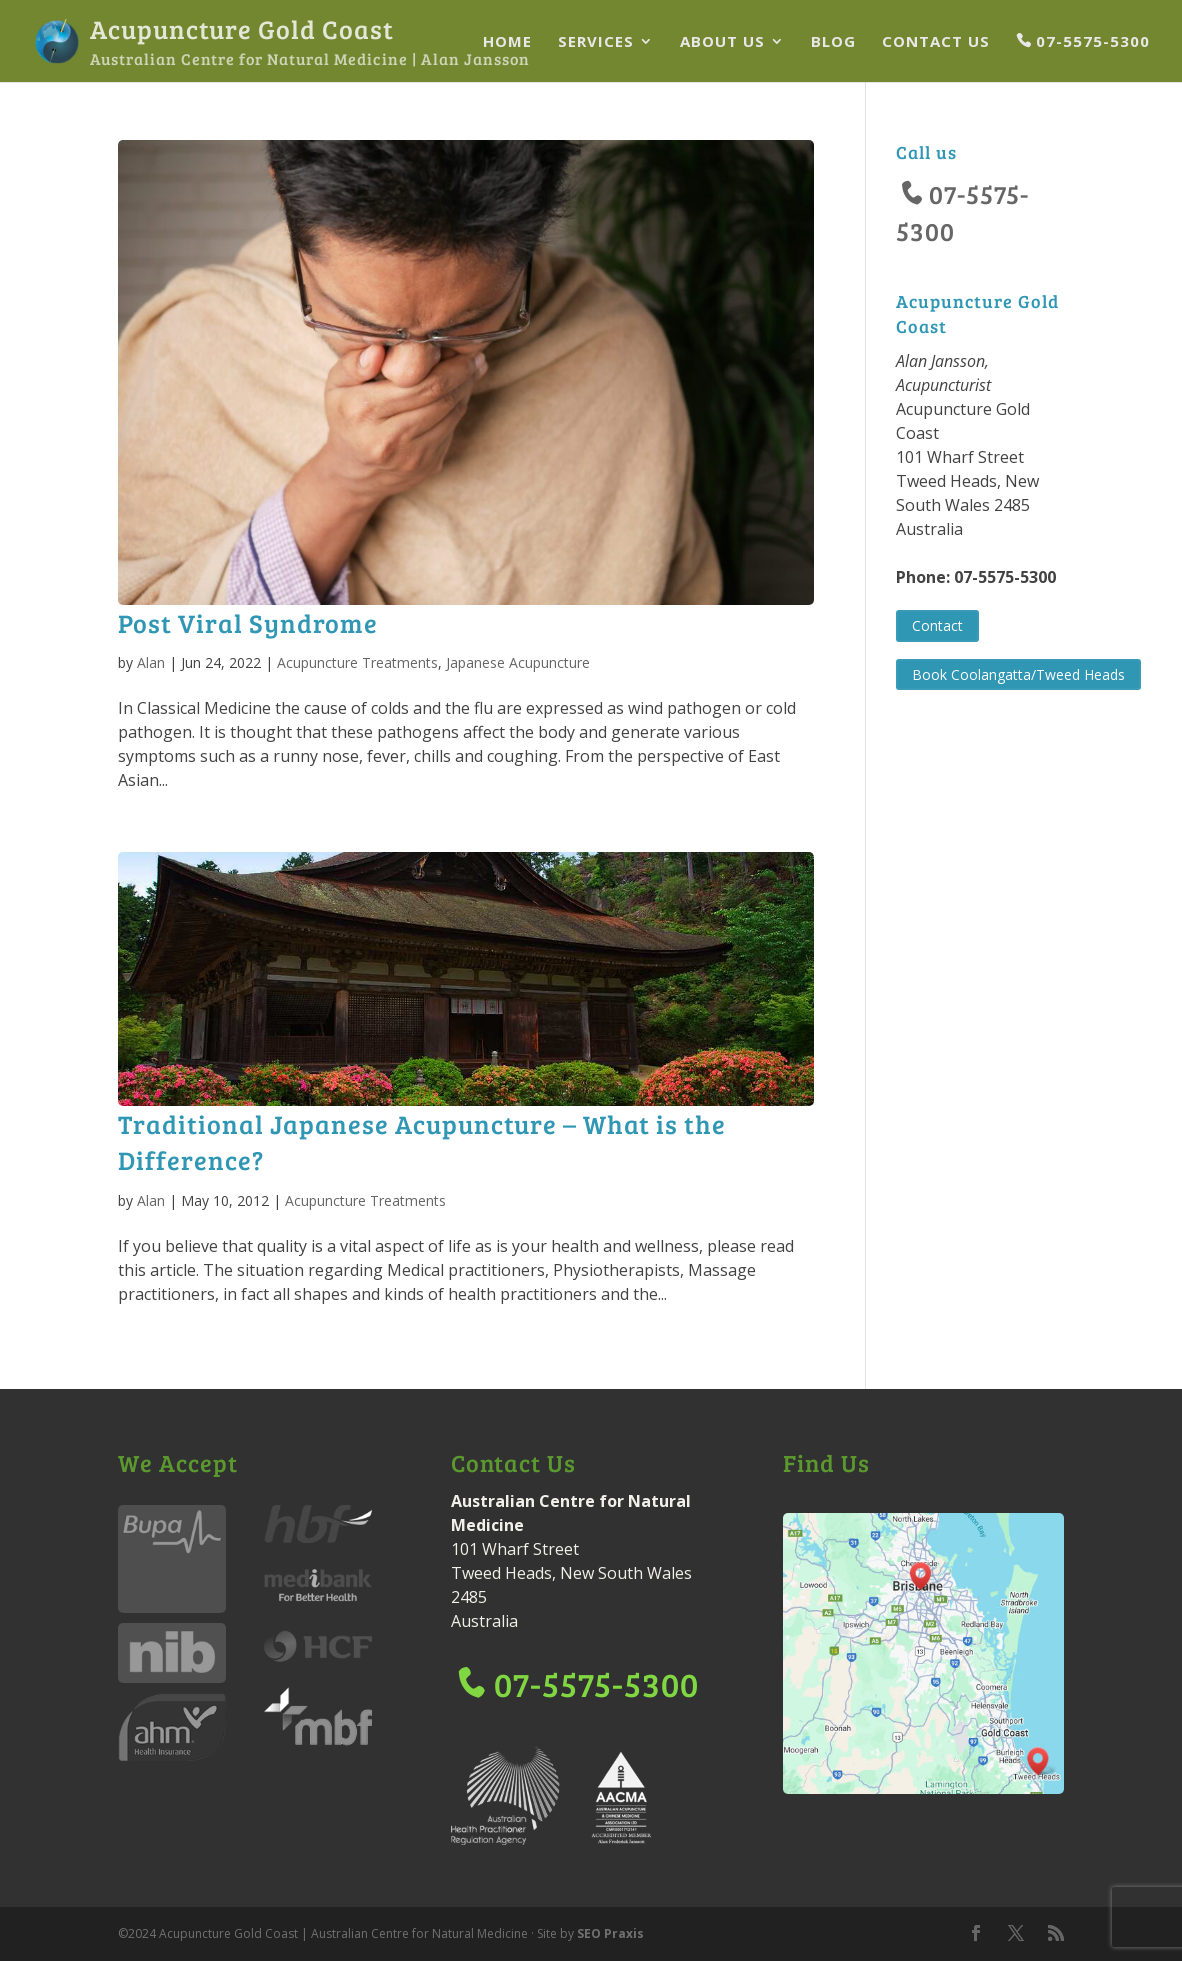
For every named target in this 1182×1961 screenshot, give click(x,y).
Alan (151, 662)
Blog (833, 42)
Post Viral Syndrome (248, 622)
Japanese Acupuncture (518, 662)
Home (507, 42)
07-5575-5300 (1093, 42)
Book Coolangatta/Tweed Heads (1018, 674)
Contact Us (936, 42)
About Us (722, 42)
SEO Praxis (610, 1933)
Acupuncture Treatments (357, 662)
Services (596, 42)
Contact (937, 625)
